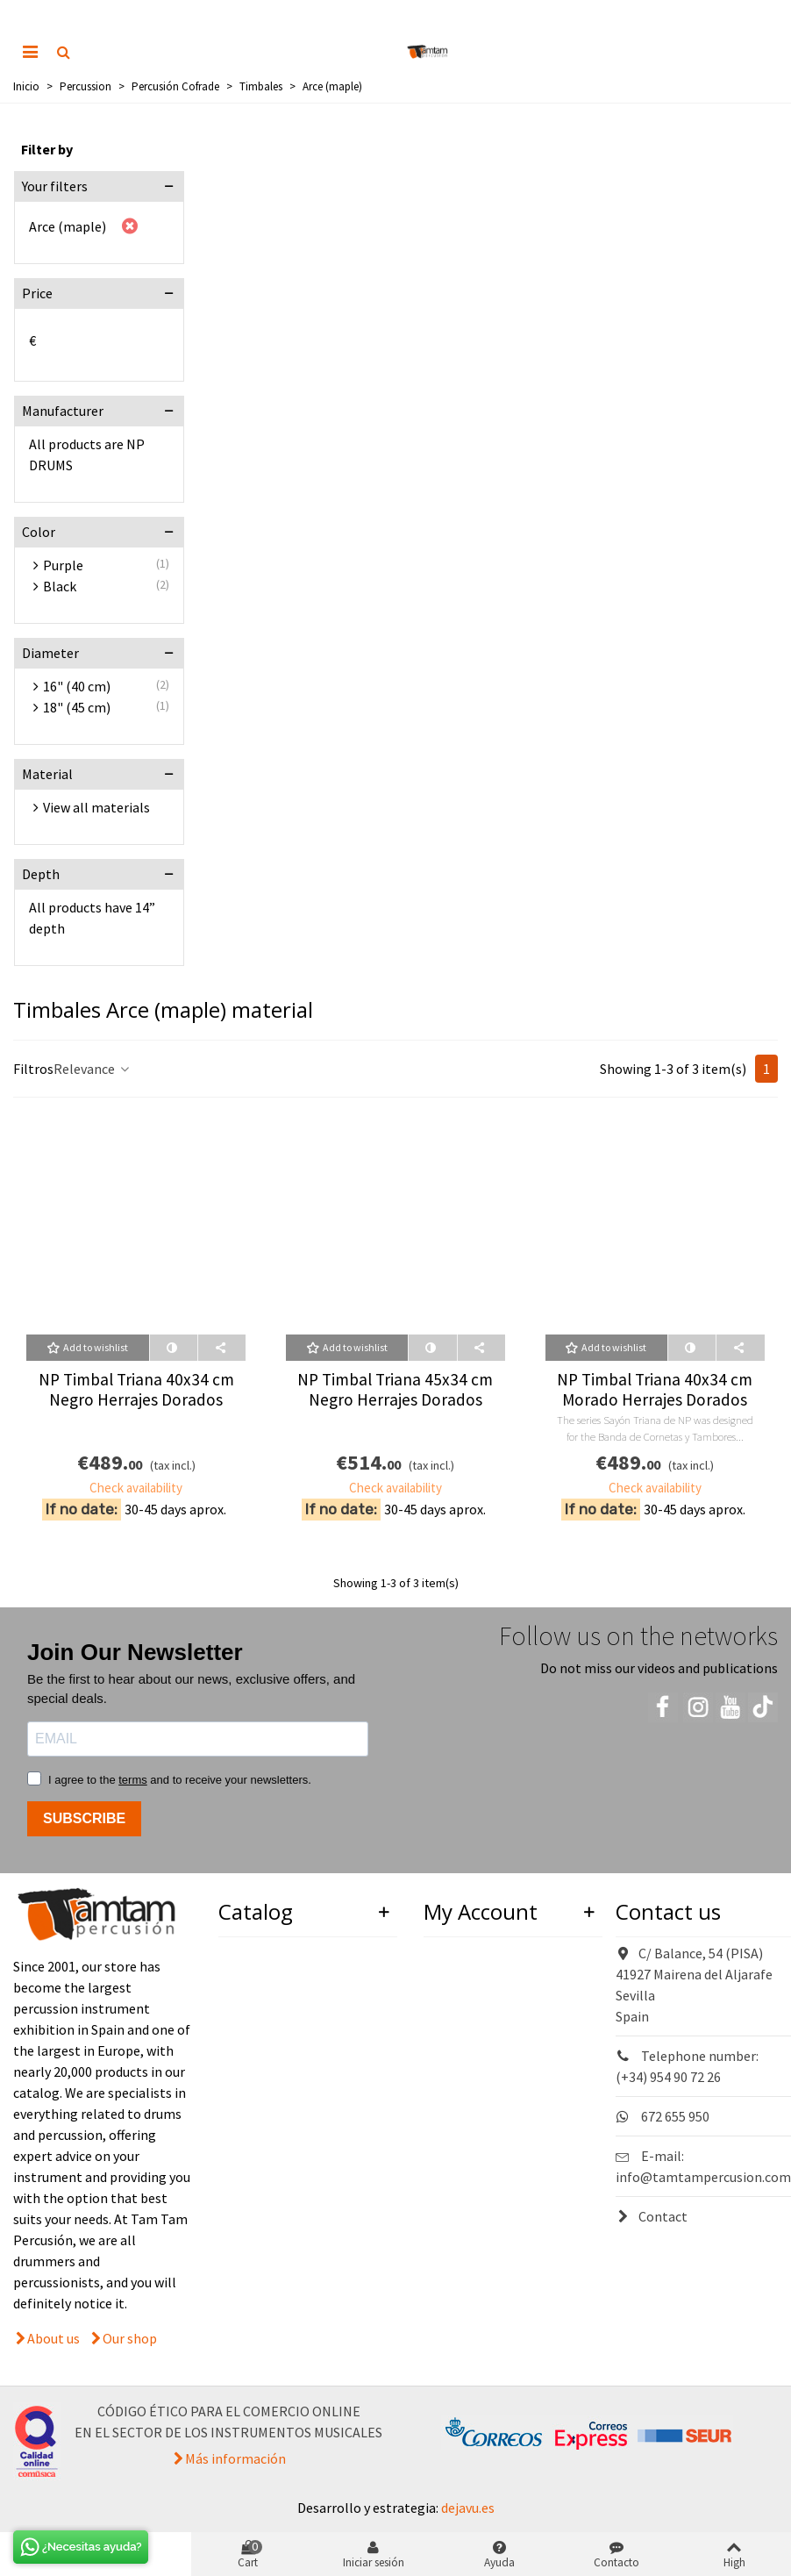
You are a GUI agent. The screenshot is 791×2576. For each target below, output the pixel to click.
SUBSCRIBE (84, 1818)
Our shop (130, 2338)
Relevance (92, 1068)
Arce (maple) (67, 226)
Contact (652, 2216)
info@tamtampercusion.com (703, 2177)
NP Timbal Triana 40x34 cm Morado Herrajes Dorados (654, 1390)
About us (53, 2338)
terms (132, 1779)
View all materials (96, 807)
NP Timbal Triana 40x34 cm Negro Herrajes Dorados (136, 1390)
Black (59, 586)
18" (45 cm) (76, 707)
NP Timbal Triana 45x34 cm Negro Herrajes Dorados (395, 1390)
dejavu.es (468, 2507)
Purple (63, 565)
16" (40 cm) (76, 686)
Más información (235, 2458)
